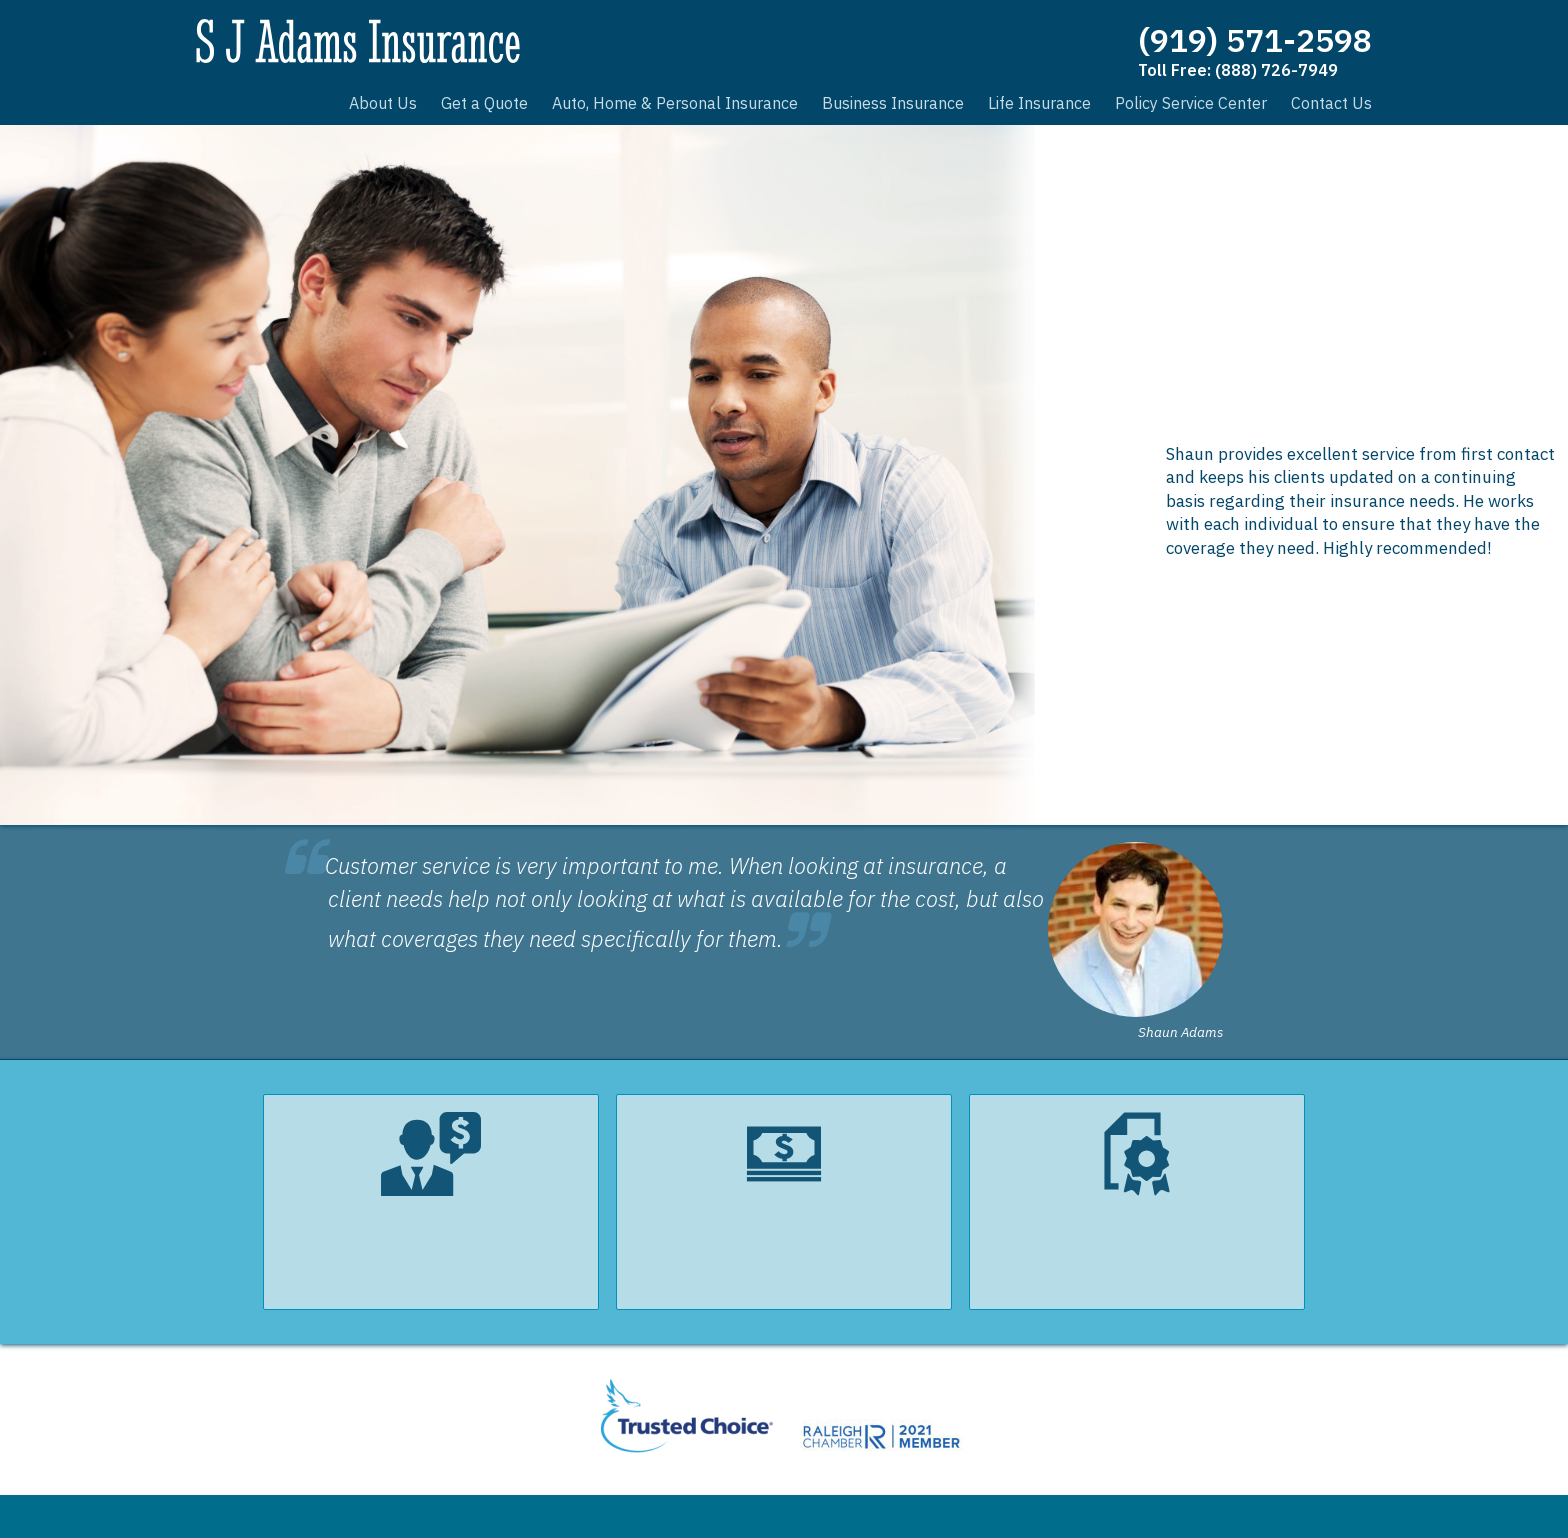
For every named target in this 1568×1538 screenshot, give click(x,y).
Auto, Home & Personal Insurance (675, 103)
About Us (383, 103)
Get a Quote (484, 103)
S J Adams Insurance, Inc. (371, 45)
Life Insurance (1039, 103)
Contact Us (1331, 103)
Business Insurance (893, 103)
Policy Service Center (1191, 103)
